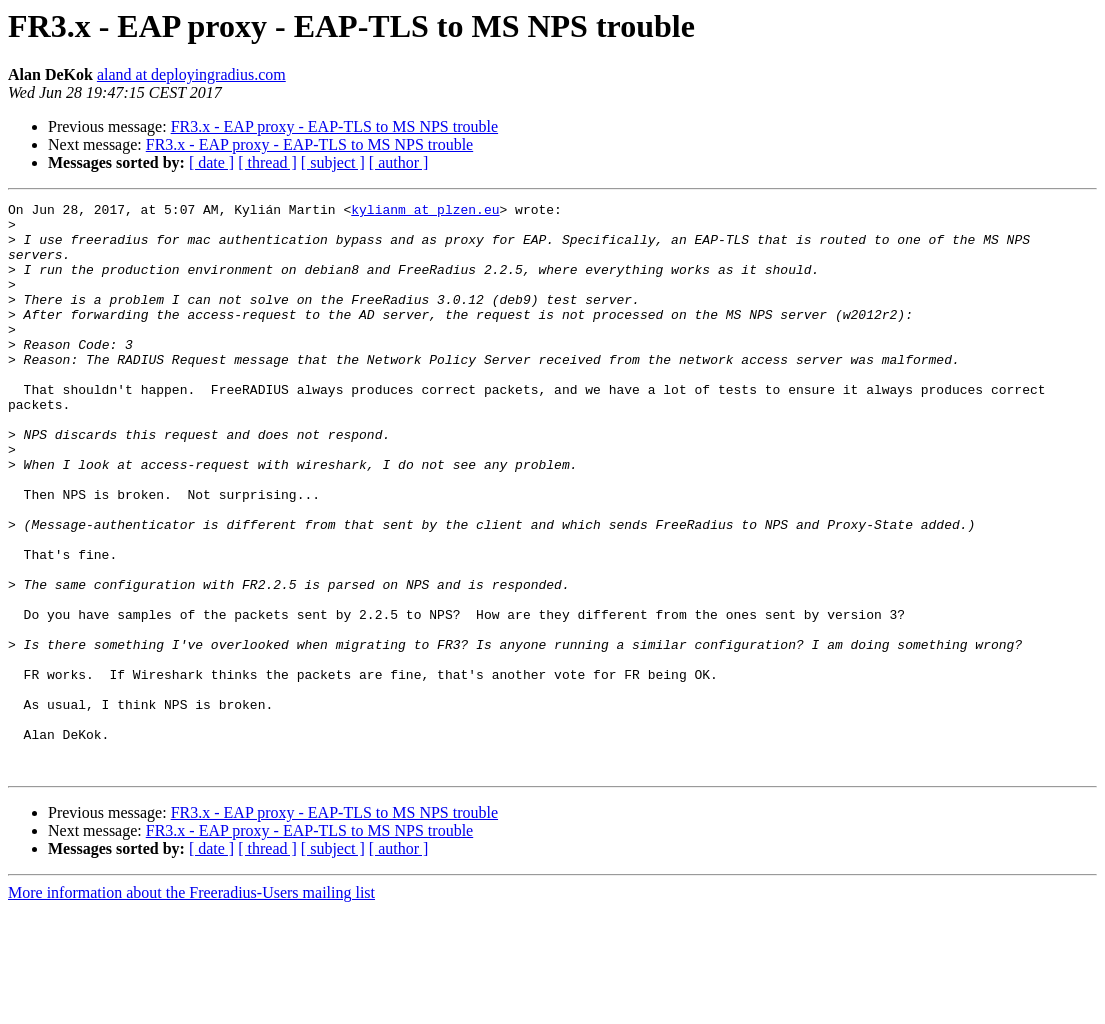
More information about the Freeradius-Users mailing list (191, 1006)
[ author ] (399, 162)
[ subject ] (333, 162)
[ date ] (211, 162)
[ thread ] (267, 162)
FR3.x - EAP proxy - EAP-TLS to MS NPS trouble (334, 126)
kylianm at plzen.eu (425, 212)
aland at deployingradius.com (191, 74)
